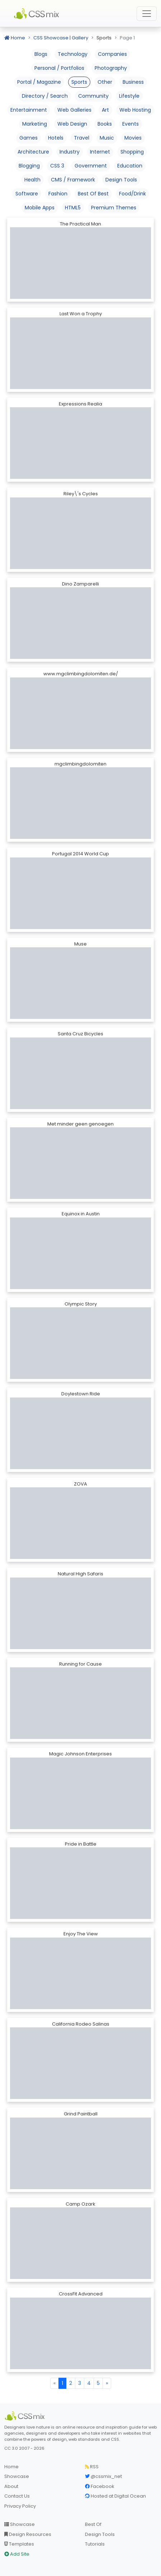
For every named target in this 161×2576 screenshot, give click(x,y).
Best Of (93, 2524)
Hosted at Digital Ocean (115, 2496)
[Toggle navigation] (147, 13)
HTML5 (73, 207)
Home (14, 37)
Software (26, 193)
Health (32, 179)
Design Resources (27, 2534)
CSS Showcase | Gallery (60, 37)
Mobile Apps (40, 207)
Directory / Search (45, 95)
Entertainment (28, 109)
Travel (81, 137)
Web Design (72, 123)
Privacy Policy (20, 2506)
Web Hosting (135, 109)
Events (130, 123)
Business (133, 82)
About (11, 2486)
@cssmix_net (103, 2476)
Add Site (16, 2554)
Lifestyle (129, 95)
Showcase (16, 2476)
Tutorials (95, 2544)
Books (105, 123)
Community (93, 95)
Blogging (29, 165)
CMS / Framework (73, 179)
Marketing (34, 123)
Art (105, 109)
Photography (111, 68)
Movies (133, 137)
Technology (72, 54)
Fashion (57, 193)
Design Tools (121, 179)
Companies (112, 54)
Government (91, 165)
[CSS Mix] (25, 2416)
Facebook (99, 2486)
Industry (70, 151)
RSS (92, 2466)
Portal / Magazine (39, 82)
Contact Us (17, 2496)
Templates (19, 2544)
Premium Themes (113, 207)
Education (129, 165)
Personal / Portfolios (59, 68)
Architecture (33, 151)
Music (107, 137)
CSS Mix (37, 13)
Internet (100, 151)
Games (28, 137)
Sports (79, 82)
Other (105, 82)
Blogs (40, 54)
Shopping (132, 151)
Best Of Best (93, 193)
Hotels (55, 137)
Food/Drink (132, 193)
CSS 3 (57, 165)
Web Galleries (74, 109)
